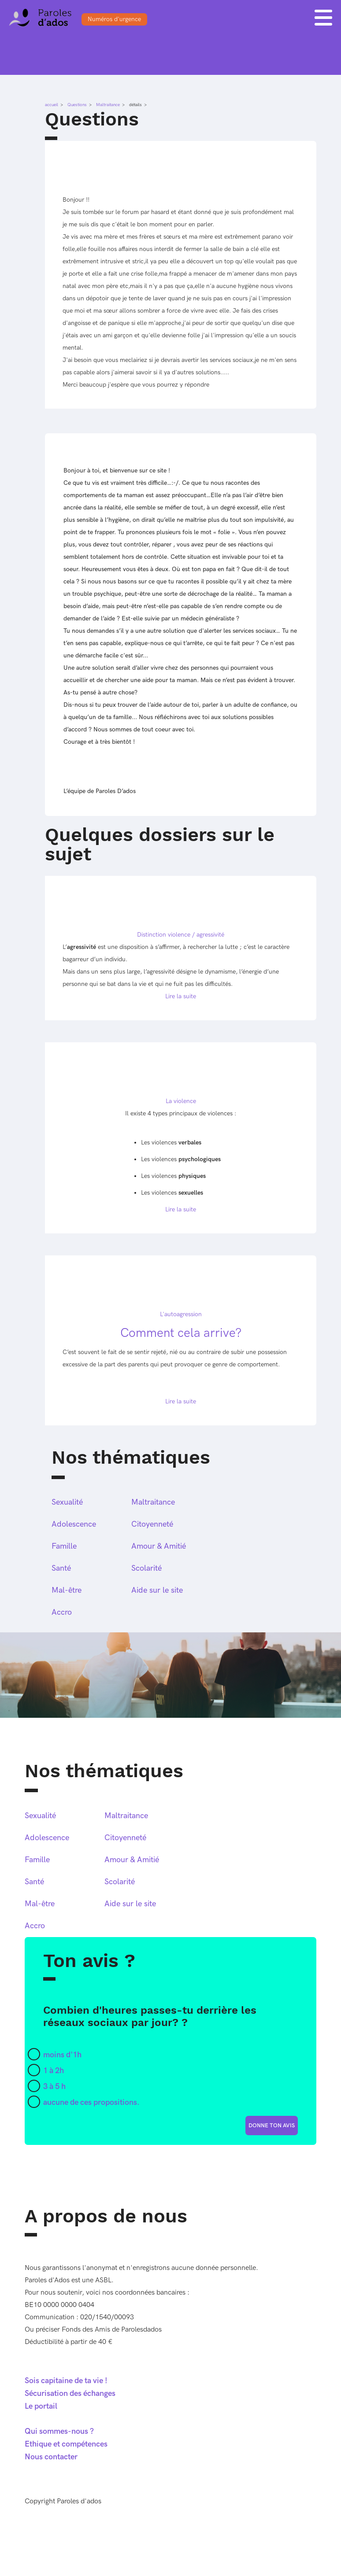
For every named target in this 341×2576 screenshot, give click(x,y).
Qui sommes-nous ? (59, 2431)
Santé (61, 1568)
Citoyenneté (152, 1524)
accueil (51, 104)
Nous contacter (51, 2457)
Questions (77, 104)
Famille (64, 1546)
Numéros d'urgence (114, 19)
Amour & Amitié (158, 1546)
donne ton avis (271, 2125)
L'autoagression (181, 1314)
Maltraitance (108, 104)
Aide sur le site (157, 1590)
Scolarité (146, 1568)
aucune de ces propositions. (91, 2102)
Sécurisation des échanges (70, 2393)
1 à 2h (53, 2070)
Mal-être (67, 1590)
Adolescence (74, 1524)
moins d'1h (62, 2054)
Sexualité (67, 1502)
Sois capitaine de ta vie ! (66, 2380)
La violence (181, 1101)
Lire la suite (180, 996)
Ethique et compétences (66, 2444)
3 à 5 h (54, 2086)
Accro (62, 1612)
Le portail (41, 2406)
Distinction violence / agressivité (180, 934)
